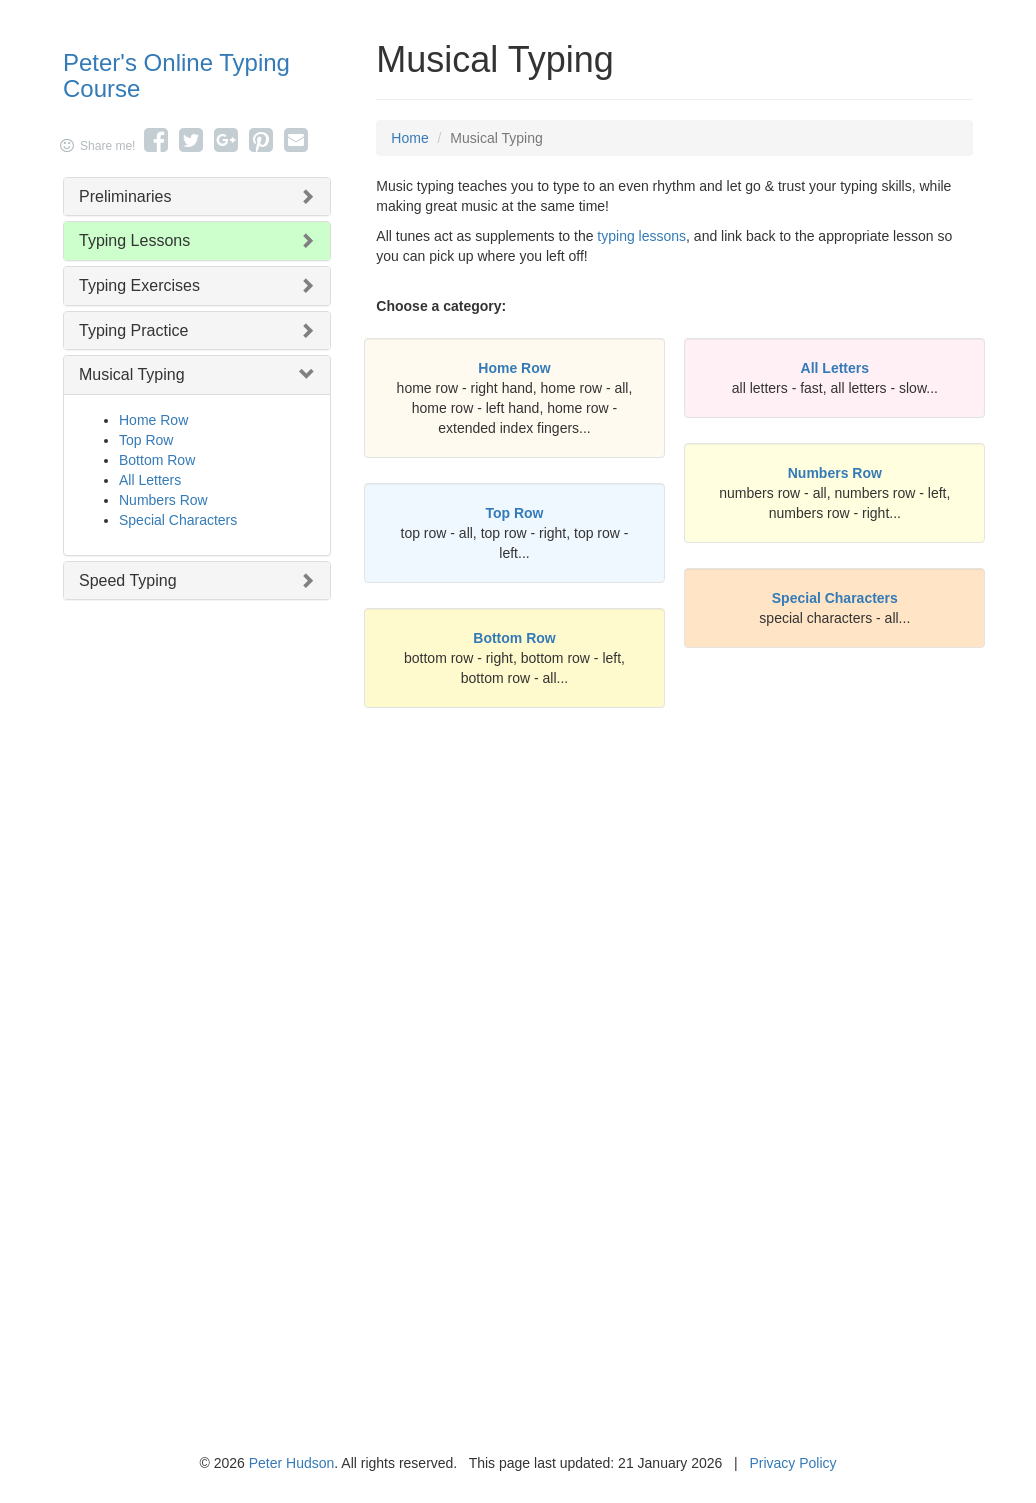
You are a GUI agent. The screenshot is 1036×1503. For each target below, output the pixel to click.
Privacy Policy (792, 1463)
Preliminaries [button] (125, 196)
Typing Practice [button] (133, 330)
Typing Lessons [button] (134, 240)
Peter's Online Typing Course (176, 75)
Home (409, 138)
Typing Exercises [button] (139, 285)
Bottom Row (157, 460)
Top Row (146, 440)
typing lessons (641, 236)
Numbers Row (163, 500)
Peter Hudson (292, 1463)
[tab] (197, 197)
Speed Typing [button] (128, 580)
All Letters (150, 480)
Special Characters (178, 520)
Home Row (153, 420)
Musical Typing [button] (132, 374)
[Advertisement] (674, 923)
